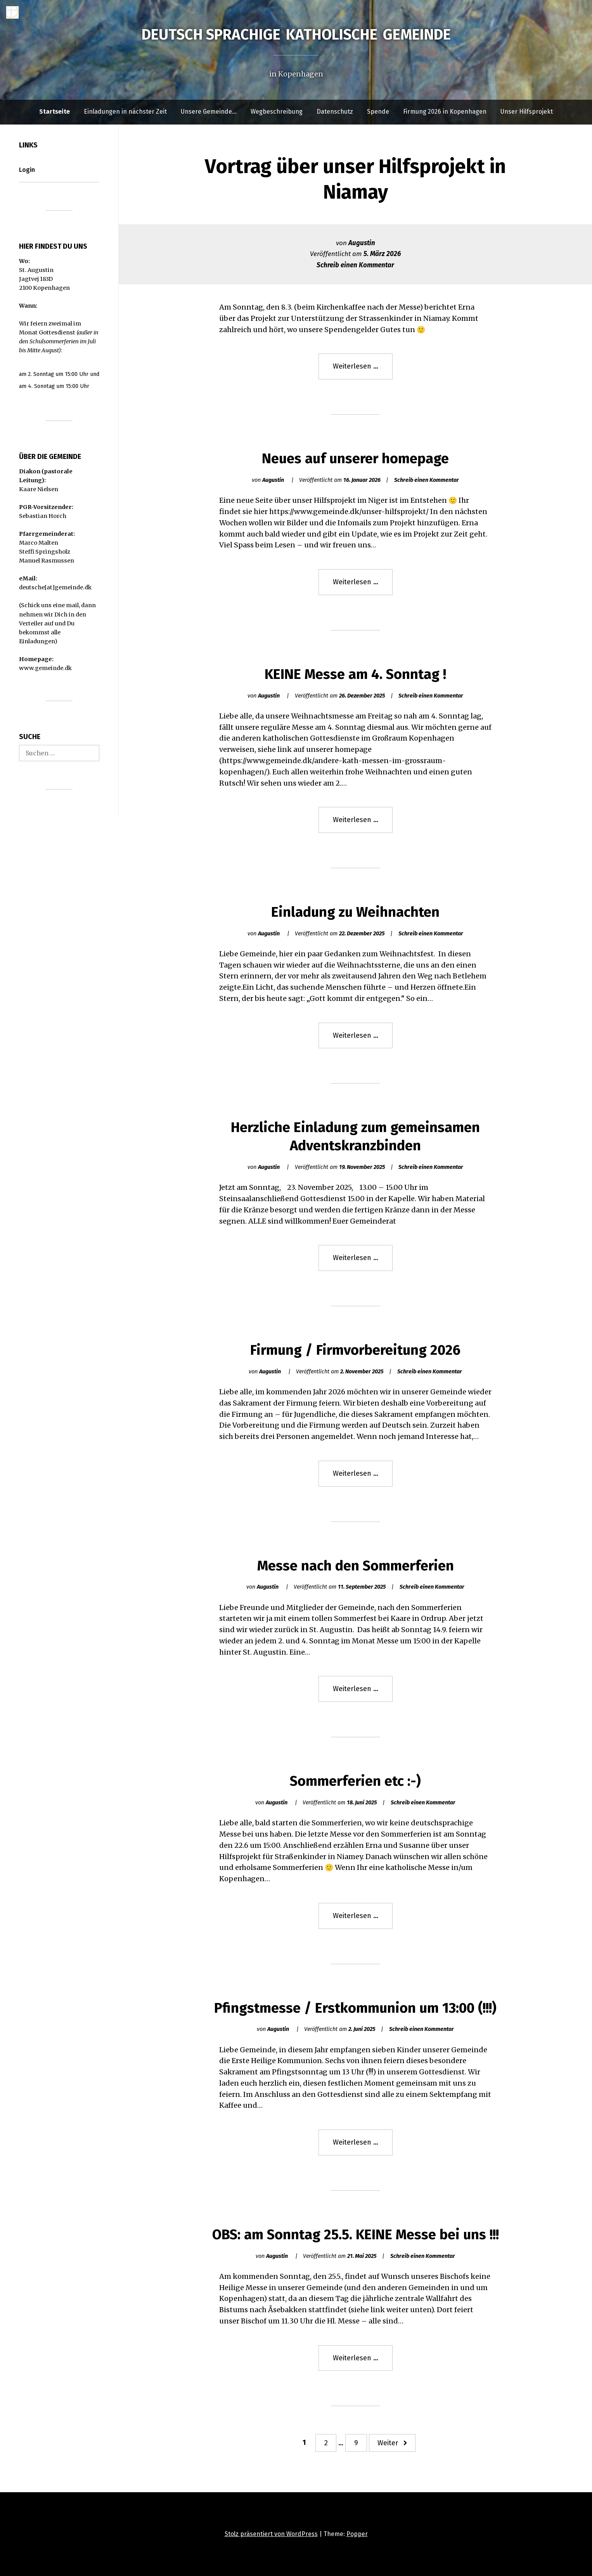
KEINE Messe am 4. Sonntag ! (355, 674)
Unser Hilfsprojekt (526, 111)
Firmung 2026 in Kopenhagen (444, 111)
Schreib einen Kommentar (355, 265)
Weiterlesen (363, 369)
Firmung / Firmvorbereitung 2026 (355, 1350)
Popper (357, 2534)
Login (27, 169)
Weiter (387, 2443)
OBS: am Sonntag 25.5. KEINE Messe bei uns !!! (355, 2234)
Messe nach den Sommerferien (355, 1565)
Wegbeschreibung (277, 111)
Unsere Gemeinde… (209, 111)
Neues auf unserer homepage (355, 458)
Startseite (54, 111)
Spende (378, 111)
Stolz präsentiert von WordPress (271, 2534)
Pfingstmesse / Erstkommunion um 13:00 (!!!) (355, 2008)
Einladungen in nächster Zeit (125, 111)
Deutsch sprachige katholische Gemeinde (296, 34)
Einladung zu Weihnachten (355, 912)
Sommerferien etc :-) (355, 1781)
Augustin (361, 243)
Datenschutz (335, 111)
